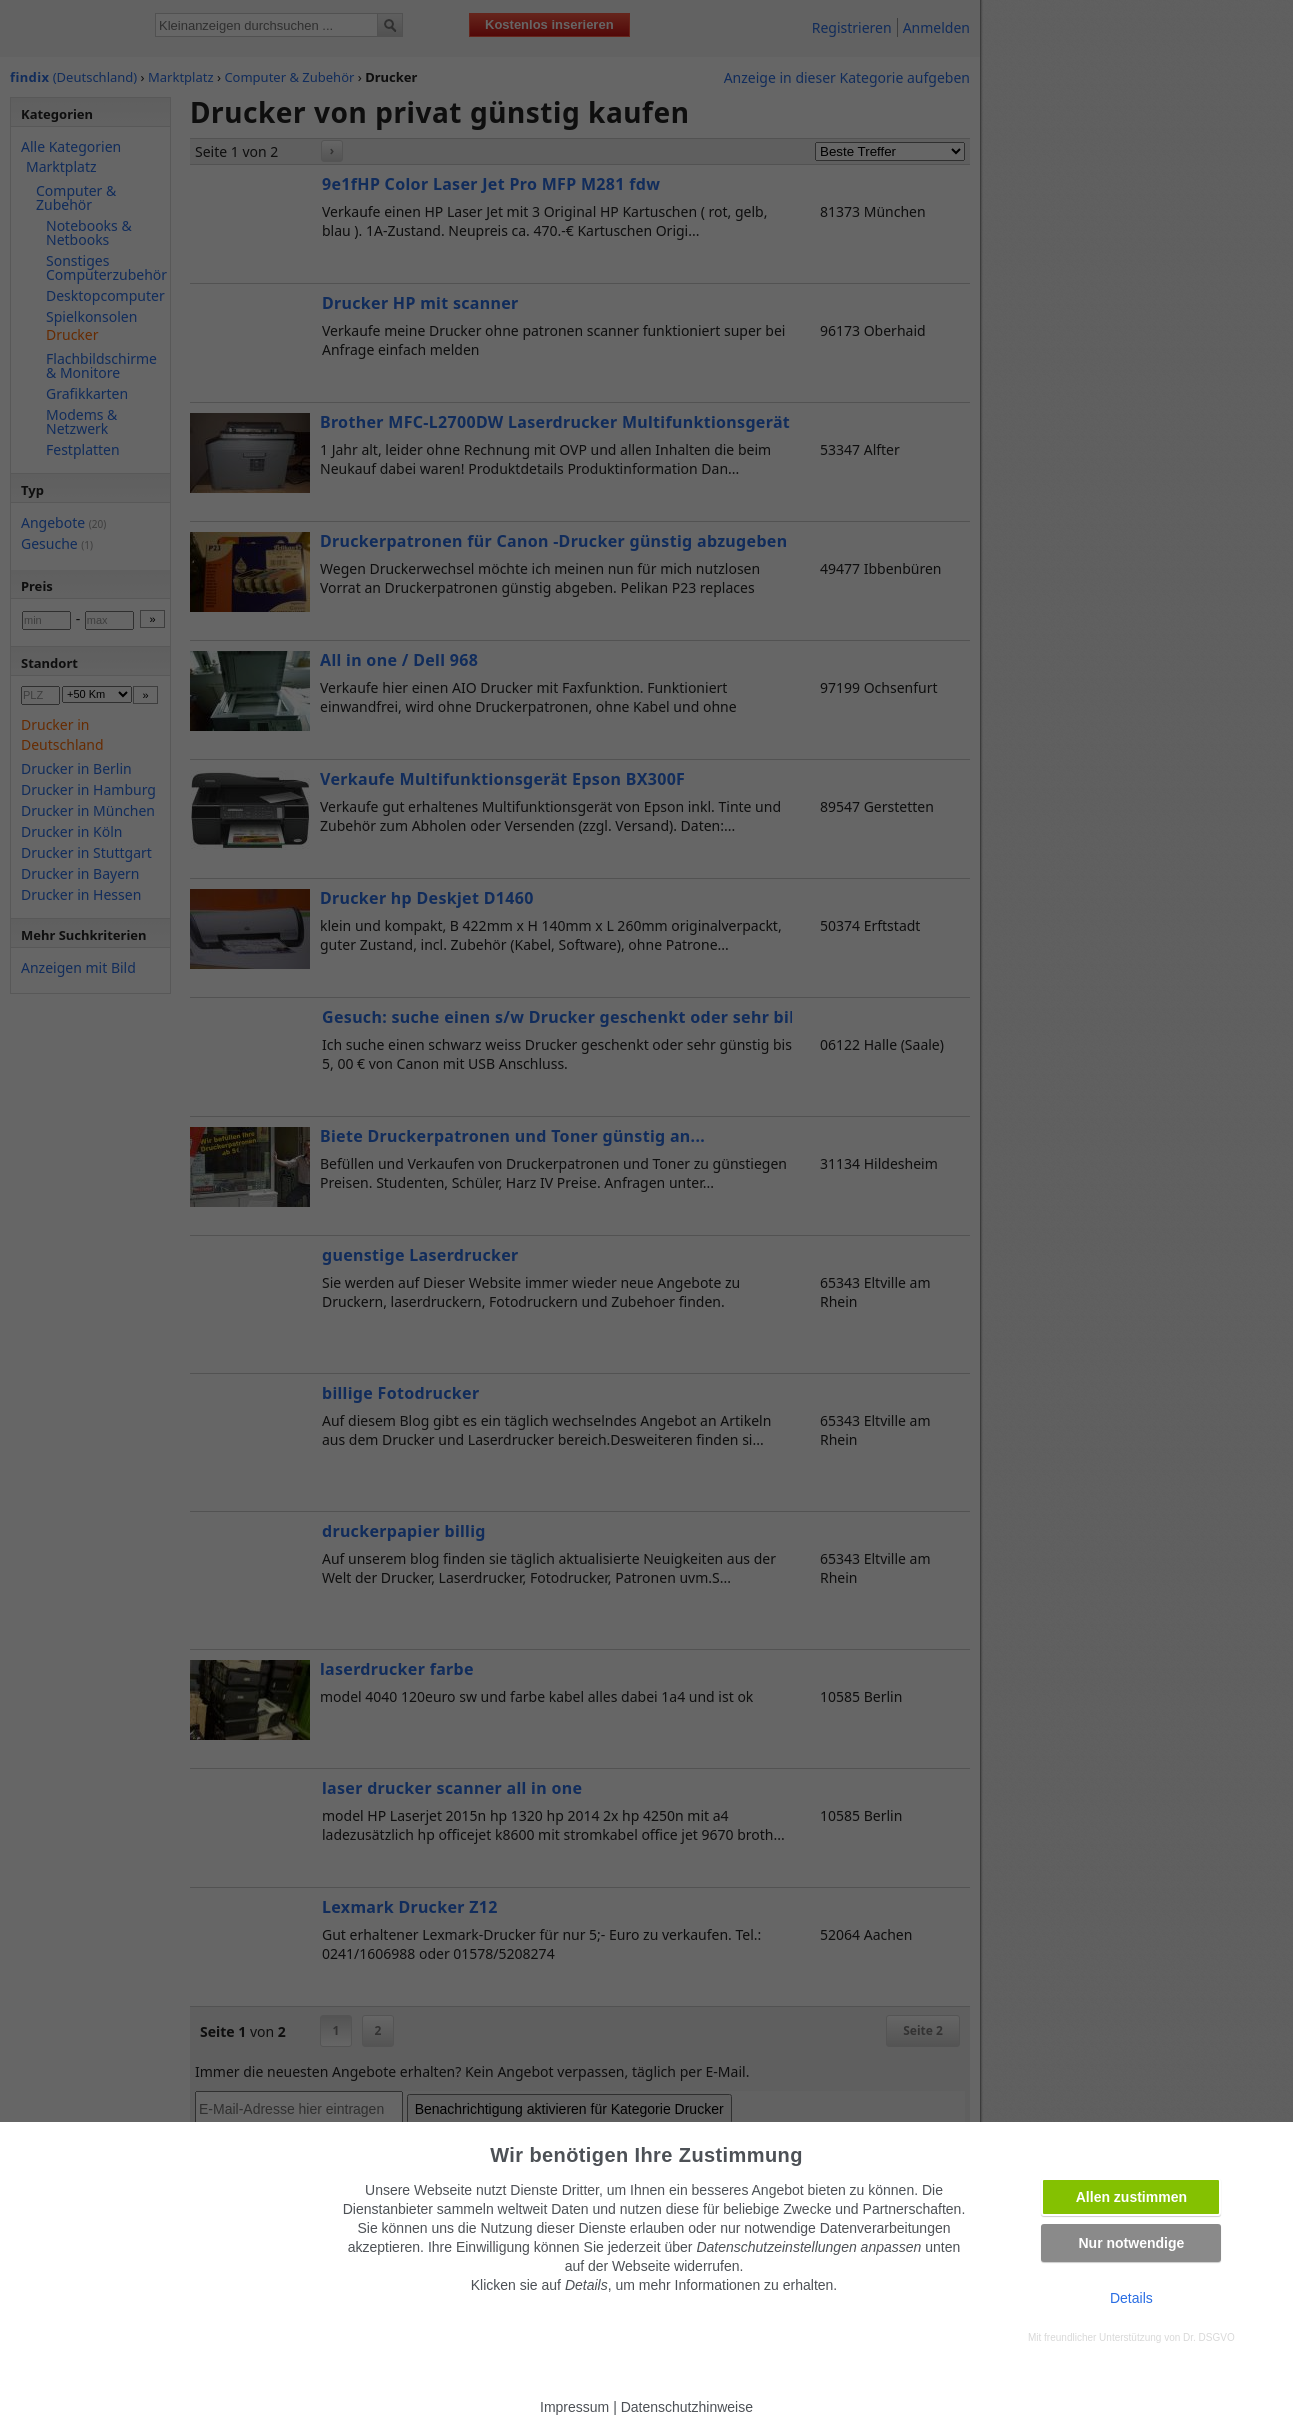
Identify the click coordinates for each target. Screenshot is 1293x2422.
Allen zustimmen (1131, 2197)
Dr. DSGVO (1209, 2337)
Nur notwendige (1131, 2243)
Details (1131, 2298)
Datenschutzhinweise (687, 2407)
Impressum (574, 2407)
